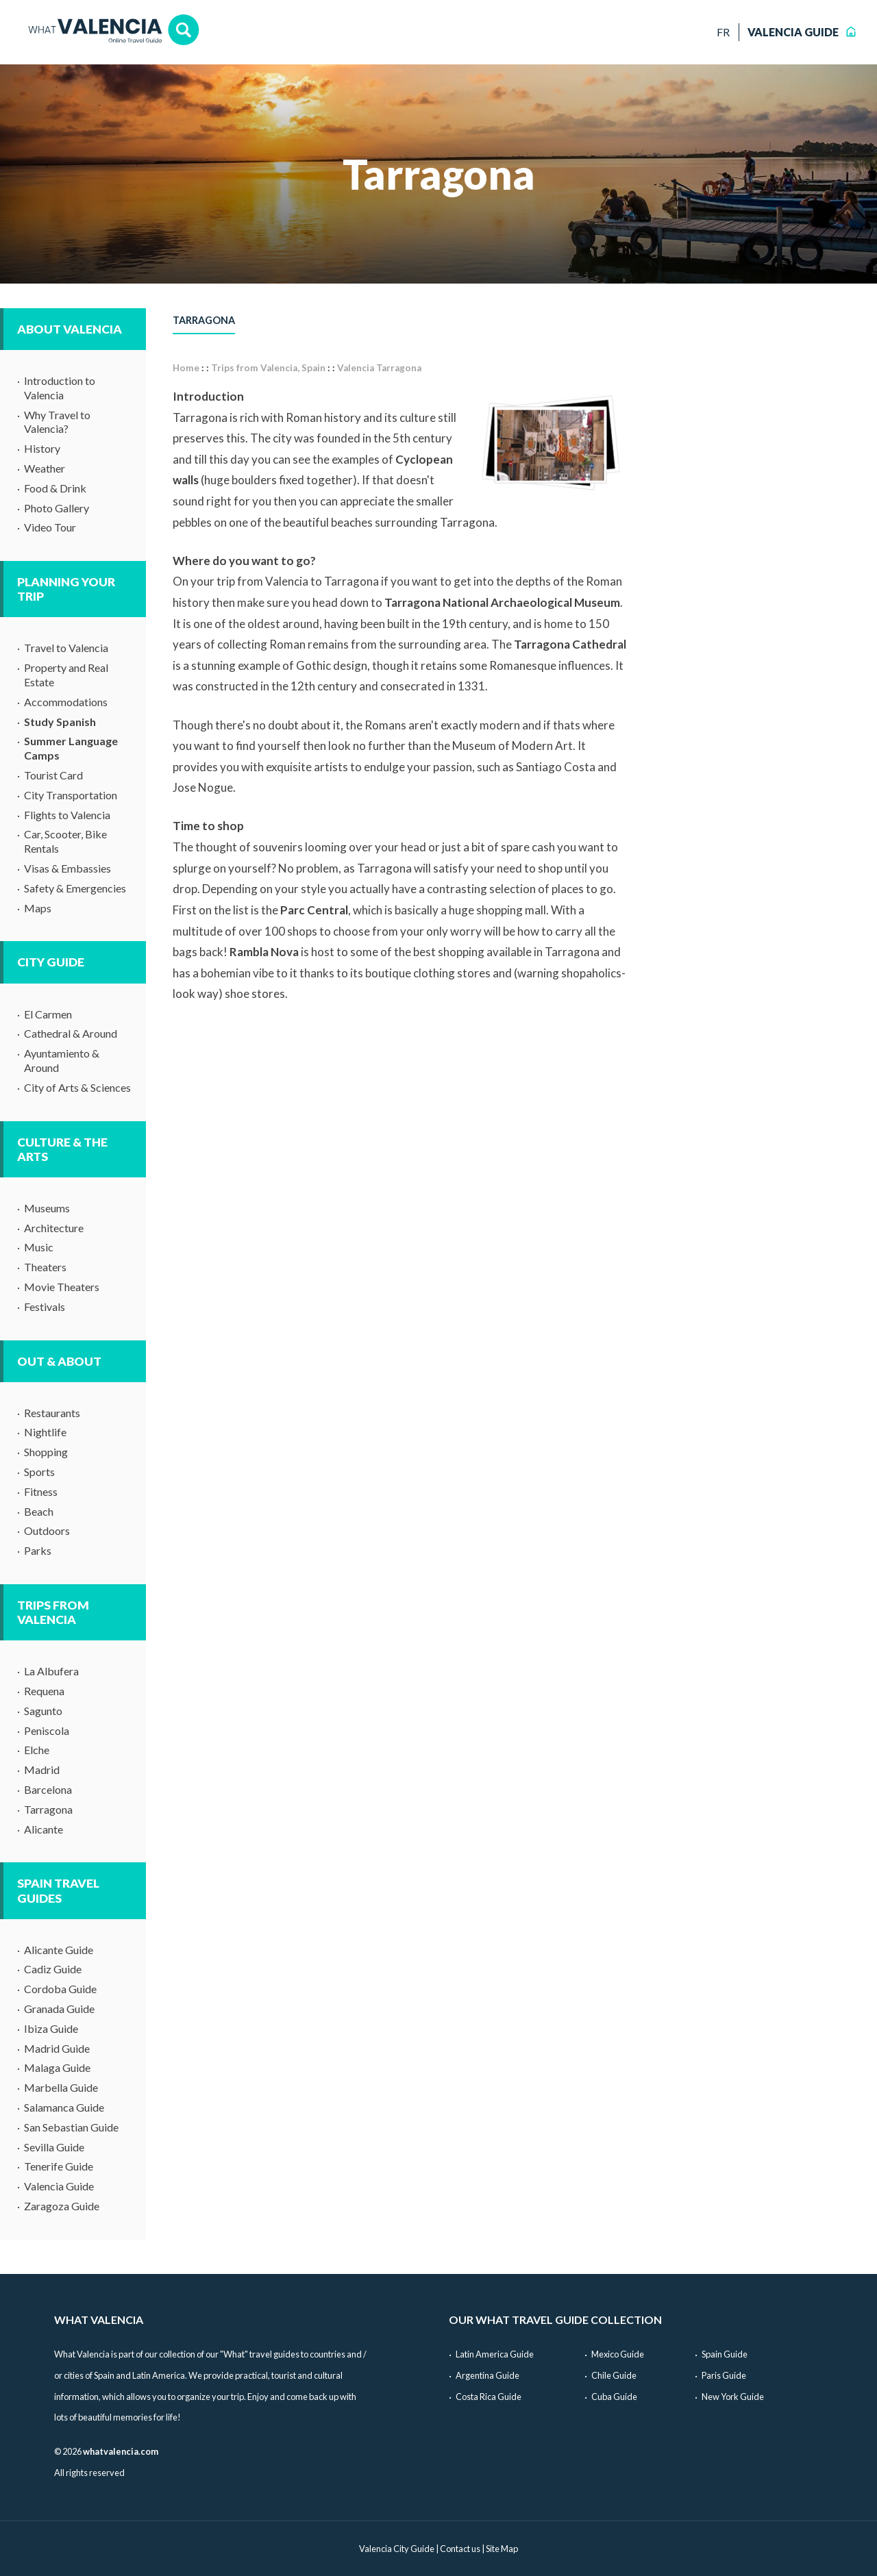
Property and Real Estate (66, 674)
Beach (38, 1511)
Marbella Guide (61, 2087)
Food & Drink (55, 488)
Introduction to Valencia (59, 387)
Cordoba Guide (60, 1988)
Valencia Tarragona (379, 367)
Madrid (42, 1769)
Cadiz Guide (53, 1968)
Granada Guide (59, 2008)
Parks (37, 1550)
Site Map (502, 2548)
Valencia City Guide (396, 2548)
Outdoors (47, 1530)
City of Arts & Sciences (77, 1087)
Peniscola (46, 1730)
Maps (37, 907)
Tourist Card (53, 774)
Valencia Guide (59, 2185)
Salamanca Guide (64, 2107)
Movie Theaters (61, 1286)
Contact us (460, 2548)
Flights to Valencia (67, 814)
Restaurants (52, 1412)
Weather (44, 468)
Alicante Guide (58, 1949)
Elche (36, 1749)
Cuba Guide (614, 2396)
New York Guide (733, 2396)
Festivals (44, 1306)
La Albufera (51, 1670)
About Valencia (69, 329)
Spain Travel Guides (58, 1890)
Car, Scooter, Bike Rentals (65, 841)
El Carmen (48, 1014)
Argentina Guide (487, 2375)
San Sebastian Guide (71, 2127)
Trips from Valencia (53, 1612)
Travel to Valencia (66, 647)
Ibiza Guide (51, 2028)
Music (38, 1246)
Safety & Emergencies (75, 888)
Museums (47, 1207)
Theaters (45, 1266)
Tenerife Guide (58, 2166)
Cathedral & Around (70, 1033)
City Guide (50, 962)
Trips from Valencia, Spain (268, 367)
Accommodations (66, 701)
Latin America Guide (495, 2354)
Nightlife (45, 1431)
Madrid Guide (57, 2048)
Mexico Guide (617, 2354)
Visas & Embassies (67, 868)
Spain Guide (725, 2354)
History (42, 448)
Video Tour (50, 527)
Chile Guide (614, 2375)
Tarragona (48, 1809)
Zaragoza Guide (61, 2205)
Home (186, 367)
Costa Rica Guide (488, 2396)
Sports (39, 1471)
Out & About (59, 1361)
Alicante (43, 1829)
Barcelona (48, 1789)
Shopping (46, 1451)
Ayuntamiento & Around (61, 1060)
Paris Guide (724, 2375)
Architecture (54, 1227)
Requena (44, 1690)
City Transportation (70, 794)
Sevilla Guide (54, 2146)
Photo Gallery (56, 507)
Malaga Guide (57, 2067)
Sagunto (43, 1710)
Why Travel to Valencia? (57, 422)
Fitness (41, 1491)
